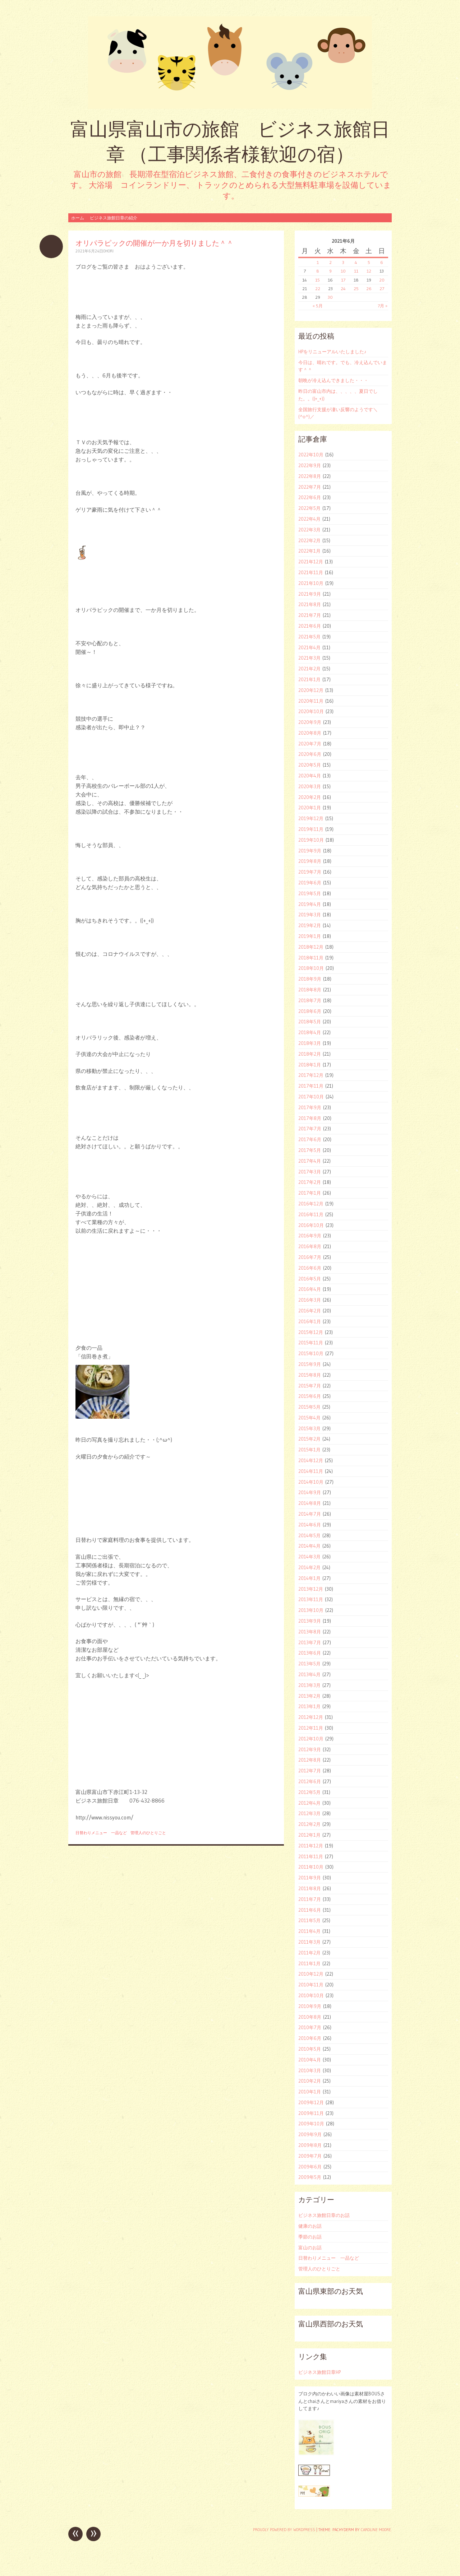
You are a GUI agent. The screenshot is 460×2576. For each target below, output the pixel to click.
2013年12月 (310, 1589)
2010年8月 (309, 2017)
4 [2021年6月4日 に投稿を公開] (356, 262)
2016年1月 (309, 1321)
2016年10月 (311, 1225)
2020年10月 (311, 711)
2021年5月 (309, 637)
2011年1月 (309, 1963)
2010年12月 (310, 1974)
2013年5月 (309, 1663)
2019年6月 (309, 882)
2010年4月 (309, 2060)
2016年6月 (309, 1268)
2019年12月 (310, 818)
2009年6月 (310, 2167)
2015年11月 (310, 1342)
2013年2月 (309, 1696)
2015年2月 (309, 1439)
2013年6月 (309, 1653)
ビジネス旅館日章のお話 (324, 2215)
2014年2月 (309, 1567)
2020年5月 (309, 765)
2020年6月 (309, 754)
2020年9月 (309, 722)
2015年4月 (309, 1417)
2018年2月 (309, 1054)
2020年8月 (309, 733)
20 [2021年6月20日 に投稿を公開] (382, 280)
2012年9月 (309, 1749)
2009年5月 (309, 2177)
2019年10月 (311, 840)
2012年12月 (310, 1717)
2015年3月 (309, 1428)
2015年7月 (309, 1386)
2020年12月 (310, 690)
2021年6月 (309, 626)
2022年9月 (309, 465)
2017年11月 (310, 1086)
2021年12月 (310, 561)
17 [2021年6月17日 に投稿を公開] (343, 280)
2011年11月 (310, 1856)
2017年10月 (311, 1096)
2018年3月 (309, 1043)
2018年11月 (310, 958)
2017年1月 (309, 1193)
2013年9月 (309, 1621)
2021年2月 (309, 668)
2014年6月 (309, 1525)
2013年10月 (310, 1610)
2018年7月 (309, 1000)
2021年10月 (310, 583)
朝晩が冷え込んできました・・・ (333, 380)
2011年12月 (310, 1846)
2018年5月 (309, 1021)
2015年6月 (309, 1396)
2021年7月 (309, 615)
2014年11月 (310, 1471)
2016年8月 (309, 1246)
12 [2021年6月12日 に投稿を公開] (369, 271)
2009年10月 (311, 2123)
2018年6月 (309, 1011)
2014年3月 (309, 1556)
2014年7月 (309, 1514)
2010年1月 (309, 2091)
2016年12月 (310, 1203)
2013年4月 (309, 1674)
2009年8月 (310, 2145)
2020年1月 (309, 807)
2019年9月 (309, 851)
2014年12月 (310, 1460)
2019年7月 (309, 872)
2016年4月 (309, 1289)
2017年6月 (309, 1139)
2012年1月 (309, 1835)
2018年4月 (309, 1032)
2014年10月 (310, 1482)
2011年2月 (309, 1953)
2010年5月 (309, 2049)
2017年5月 (309, 1150)
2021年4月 (309, 647)
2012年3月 (309, 1813)
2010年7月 (309, 2027)
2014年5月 (309, 1535)
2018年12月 (310, 947)
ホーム (77, 217)
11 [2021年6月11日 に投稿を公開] (356, 271)
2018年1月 (309, 1065)
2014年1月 (309, 1578)
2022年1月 (309, 551)
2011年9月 (309, 1877)
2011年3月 (309, 1942)
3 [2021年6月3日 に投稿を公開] (343, 262)
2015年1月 (309, 1449)
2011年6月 (309, 1910)
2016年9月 (309, 1235)
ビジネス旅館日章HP (319, 2372)
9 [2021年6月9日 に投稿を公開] (330, 271)
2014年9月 (309, 1492)
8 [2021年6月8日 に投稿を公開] (317, 271)
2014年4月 (309, 1546)
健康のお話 (310, 2226)
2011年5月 (309, 1920)
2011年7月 (309, 1899)
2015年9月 (309, 1364)
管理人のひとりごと (148, 1832)
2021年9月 (309, 594)
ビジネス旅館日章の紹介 (113, 217)
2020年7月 (309, 744)
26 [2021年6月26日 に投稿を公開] (369, 288)
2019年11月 (310, 829)
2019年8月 (309, 861)
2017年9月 (309, 1107)
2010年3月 (309, 2070)
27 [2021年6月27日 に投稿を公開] (382, 288)
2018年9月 (309, 979)
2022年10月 (310, 454)
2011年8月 (309, 1888)
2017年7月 (309, 1128)
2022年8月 (309, 476)
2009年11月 (311, 2113)
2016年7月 (309, 1257)
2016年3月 (309, 1300)
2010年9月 (309, 2006)
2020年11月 (310, 701)
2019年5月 (309, 893)
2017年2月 (309, 1182)
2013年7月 (309, 1642)
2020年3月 (309, 786)
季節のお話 (310, 2237)
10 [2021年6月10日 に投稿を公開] (343, 271)
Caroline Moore (376, 2529)
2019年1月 (309, 936)
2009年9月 (310, 2134)
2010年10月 (311, 1995)
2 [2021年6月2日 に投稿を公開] (330, 262)
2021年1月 (309, 679)
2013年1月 (309, 1706)
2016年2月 (309, 1310)
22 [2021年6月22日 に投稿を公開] (317, 288)
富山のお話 (310, 2247)
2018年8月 (309, 989)
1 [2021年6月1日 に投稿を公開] (318, 262)
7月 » (382, 305)
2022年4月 (309, 519)
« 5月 (318, 305)
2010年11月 (310, 1984)
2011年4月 (309, 1931)
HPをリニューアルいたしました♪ (332, 351)
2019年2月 (309, 925)
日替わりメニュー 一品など (101, 1832)
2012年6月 (309, 1781)
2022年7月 (309, 487)
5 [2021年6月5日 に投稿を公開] (369, 262)
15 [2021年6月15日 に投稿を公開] (317, 280)
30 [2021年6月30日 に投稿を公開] (330, 297)
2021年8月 (309, 604)
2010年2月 (309, 2081)
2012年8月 (309, 1760)
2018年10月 (311, 968)
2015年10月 (310, 1353)
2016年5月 (309, 1279)
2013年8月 (309, 1632)
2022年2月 (309, 540)
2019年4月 (309, 904)
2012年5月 (309, 1792)
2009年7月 (310, 2156)
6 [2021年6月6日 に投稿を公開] (381, 262)
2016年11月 (310, 1214)
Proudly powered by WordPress (284, 2529)
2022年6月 (309, 497)
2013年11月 (310, 1599)
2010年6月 (309, 2038)
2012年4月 (309, 1803)
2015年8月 (309, 1375)
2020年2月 (309, 797)
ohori (108, 251)
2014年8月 (309, 1503)
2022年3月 (309, 530)
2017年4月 (309, 1161)
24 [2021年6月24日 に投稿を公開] (343, 288)
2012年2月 (309, 1824)
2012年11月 (310, 1728)
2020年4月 (309, 775)
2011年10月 (310, 1867)
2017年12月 (310, 1075)
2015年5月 (309, 1407)
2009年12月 (311, 2102)
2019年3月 (309, 914)
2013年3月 (309, 1685)
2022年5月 (309, 508)
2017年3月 (309, 1172)
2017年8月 (309, 1118)
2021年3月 (309, 658)
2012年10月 (310, 1739)
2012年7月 (309, 1770)
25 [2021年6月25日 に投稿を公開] (356, 288)
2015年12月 (310, 1332)
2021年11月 (310, 572)
